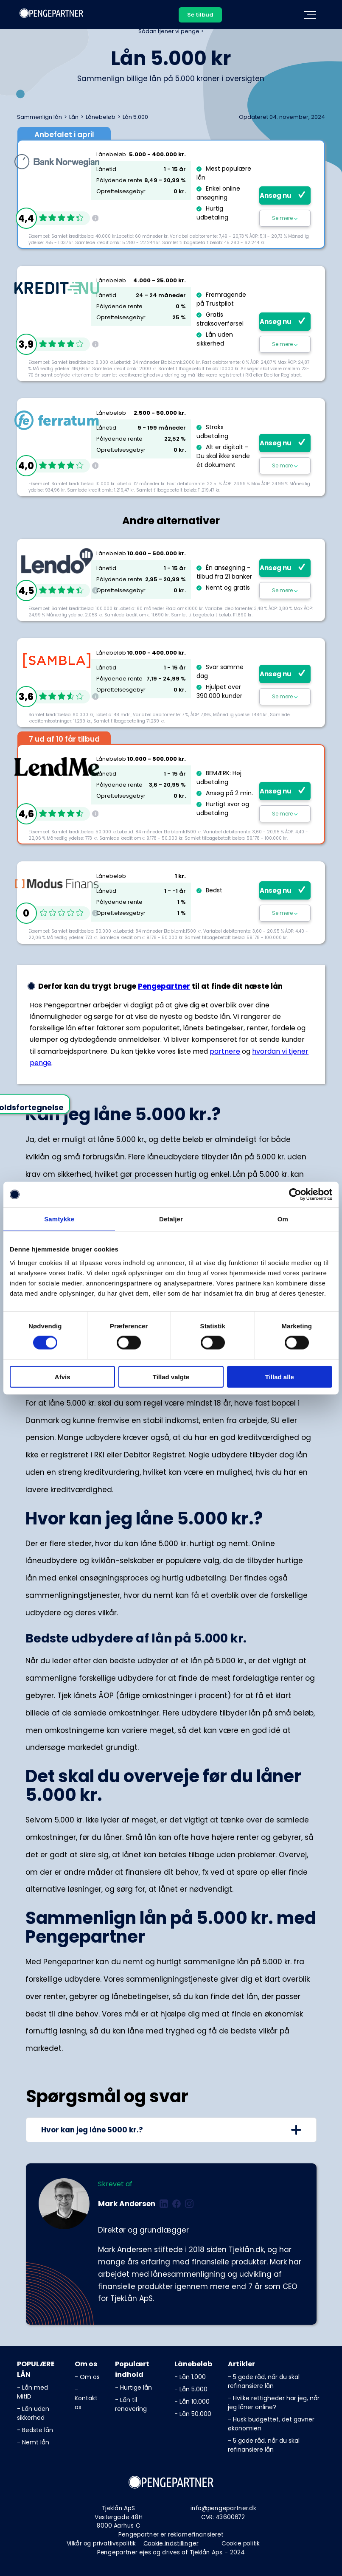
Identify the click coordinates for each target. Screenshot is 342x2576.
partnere (225, 1051)
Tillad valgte (171, 1376)
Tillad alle (279, 1376)
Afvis (62, 1376)
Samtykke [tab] (59, 1219)
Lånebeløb (100, 117)
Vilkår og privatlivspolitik (101, 2543)
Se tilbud (200, 15)
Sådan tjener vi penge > (171, 31)
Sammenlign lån (39, 117)
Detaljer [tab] (171, 1219)
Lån (73, 117)
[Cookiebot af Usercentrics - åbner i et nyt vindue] (295, 1194)
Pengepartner (164, 986)
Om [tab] (283, 1219)
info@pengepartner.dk (223, 2508)
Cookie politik (241, 2543)
